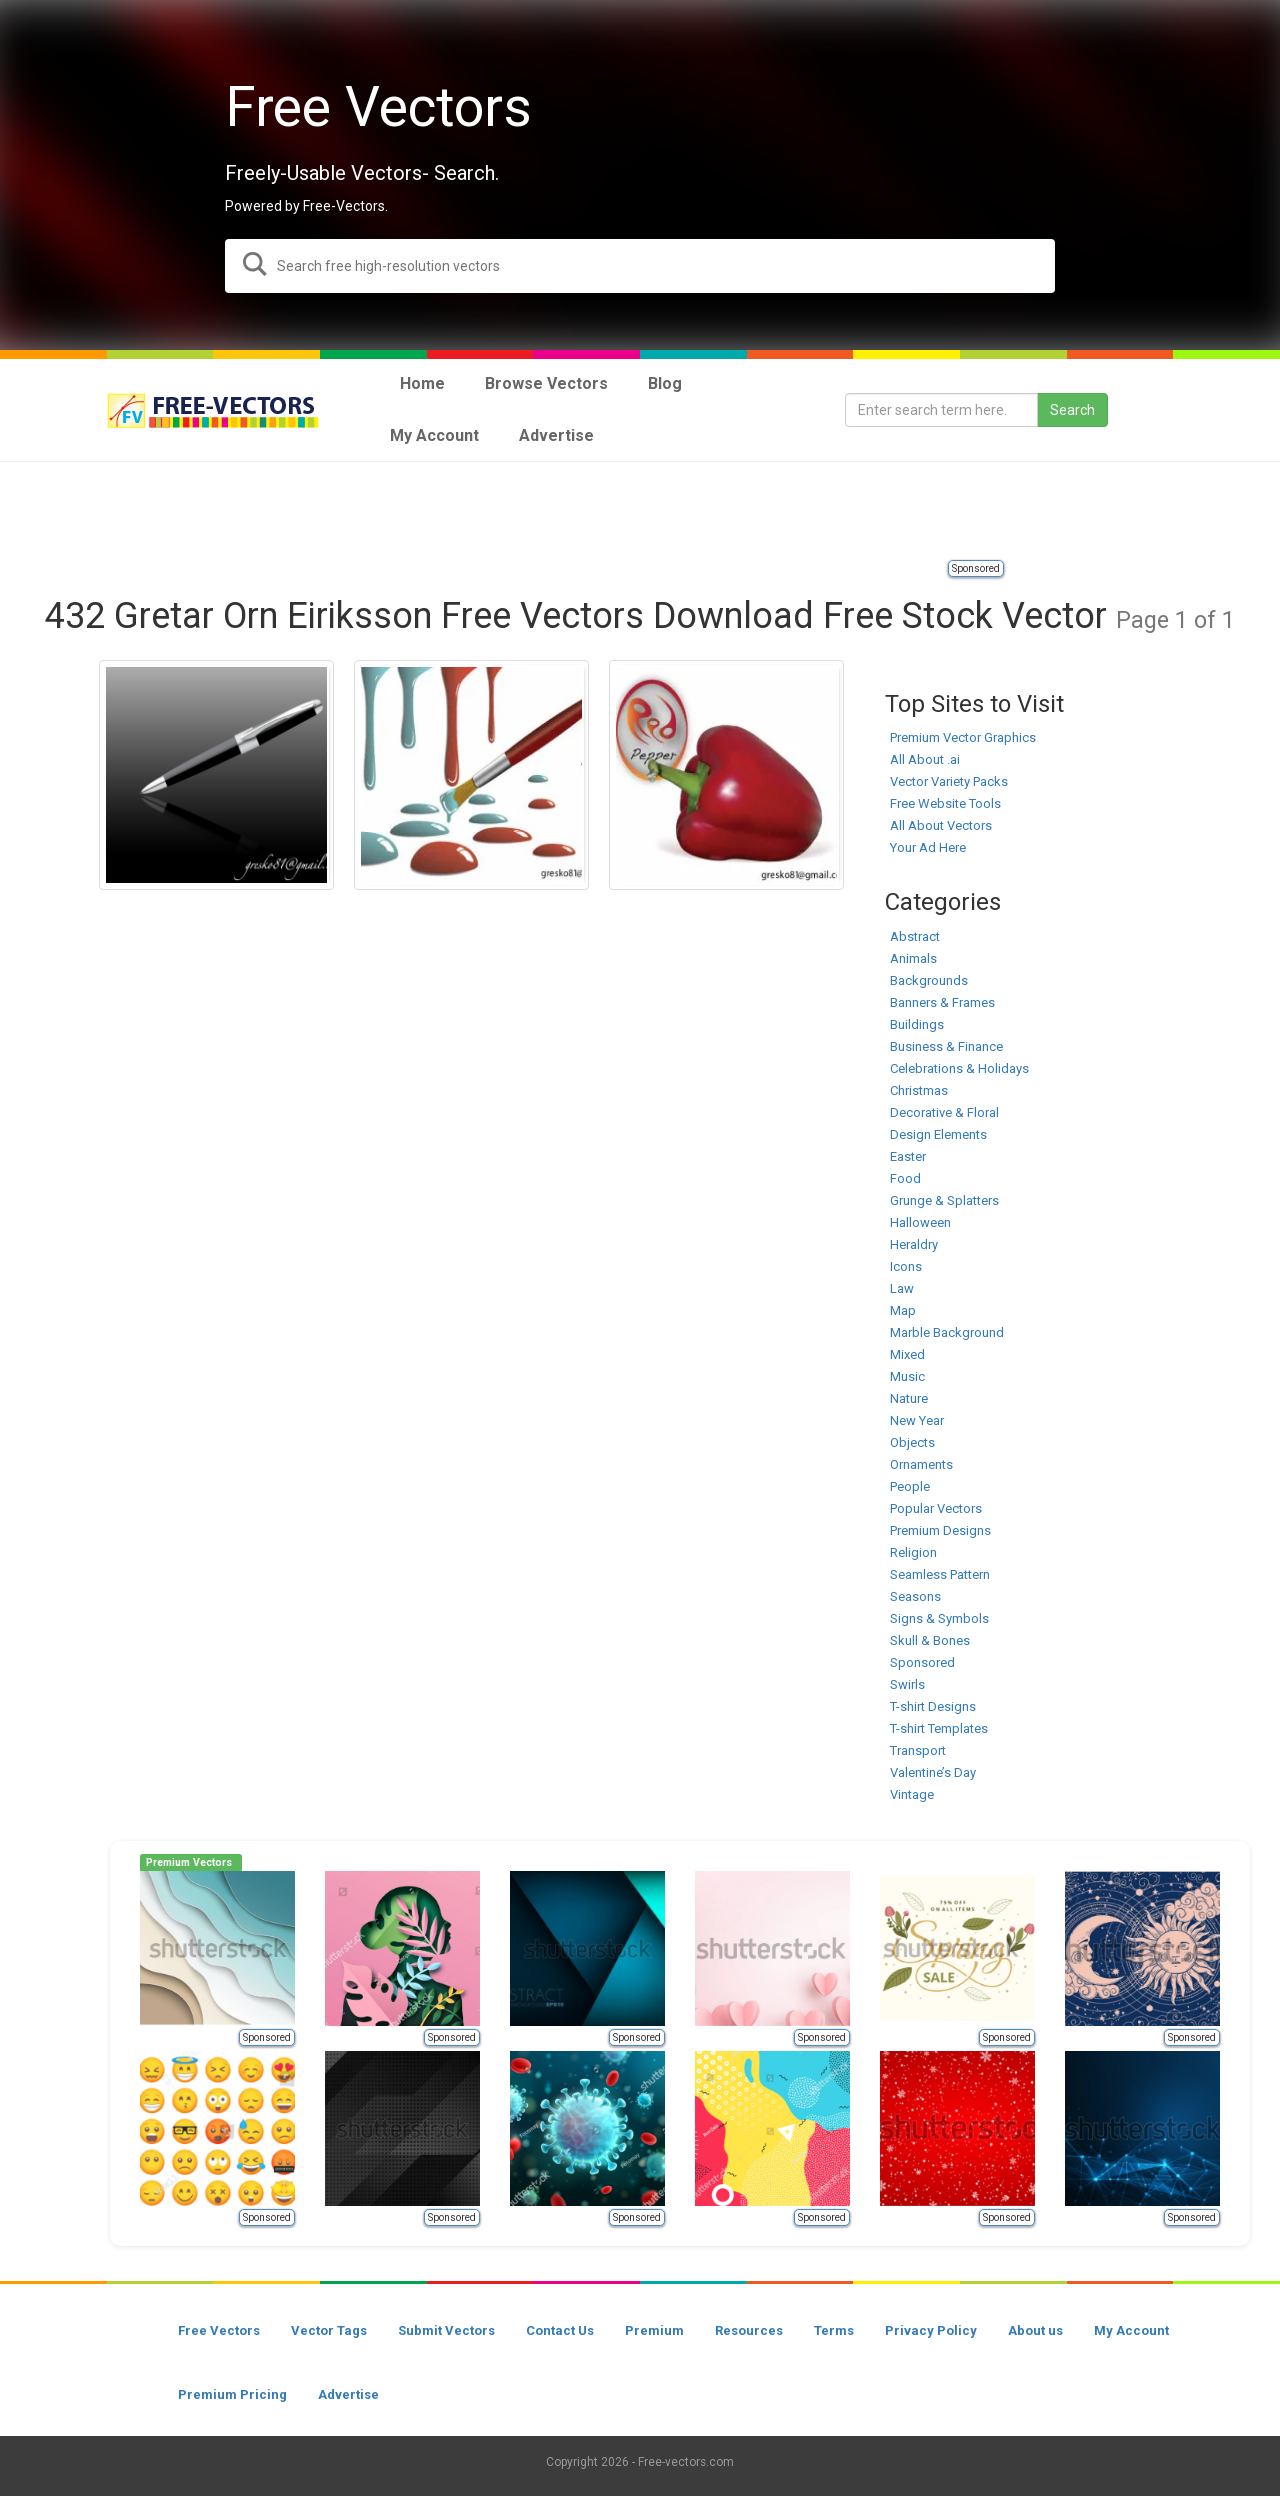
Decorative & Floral (944, 1112)
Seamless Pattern (940, 1574)
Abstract (915, 936)
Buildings (917, 1024)
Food (905, 1178)
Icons (906, 1266)
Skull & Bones (930, 1640)
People (910, 1486)
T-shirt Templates (939, 1728)
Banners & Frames (942, 1002)
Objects (912, 1442)
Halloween (920, 1222)
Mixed (907, 1354)
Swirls (907, 1684)
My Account (1131, 2330)
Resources (749, 2330)
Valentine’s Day (933, 1772)
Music (907, 1376)
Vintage (912, 1794)
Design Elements (938, 1134)
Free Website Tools (945, 803)
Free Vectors (219, 2330)
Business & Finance (946, 1046)
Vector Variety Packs (949, 781)
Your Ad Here (928, 847)
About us (1035, 2330)
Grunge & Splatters (944, 1200)
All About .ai (925, 759)
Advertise (348, 2394)
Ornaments (921, 1464)
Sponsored (976, 568)
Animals (913, 958)
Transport (918, 1750)
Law (902, 1288)
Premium (654, 2330)
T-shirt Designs (933, 1706)
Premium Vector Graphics (963, 737)
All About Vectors (941, 825)
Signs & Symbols (939, 1618)
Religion (913, 1552)
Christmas (919, 1090)
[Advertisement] (640, 512)
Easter (908, 1156)
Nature (909, 1398)
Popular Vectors (936, 1508)
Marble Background (947, 1332)
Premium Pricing (232, 2394)
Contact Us (560, 2330)
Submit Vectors (446, 2330)
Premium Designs (940, 1530)
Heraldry (914, 1244)
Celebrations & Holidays (959, 1068)
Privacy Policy (931, 2330)
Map (903, 1310)
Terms (834, 2330)
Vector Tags (329, 2330)
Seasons (915, 1596)
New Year (917, 1420)
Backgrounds (929, 980)
